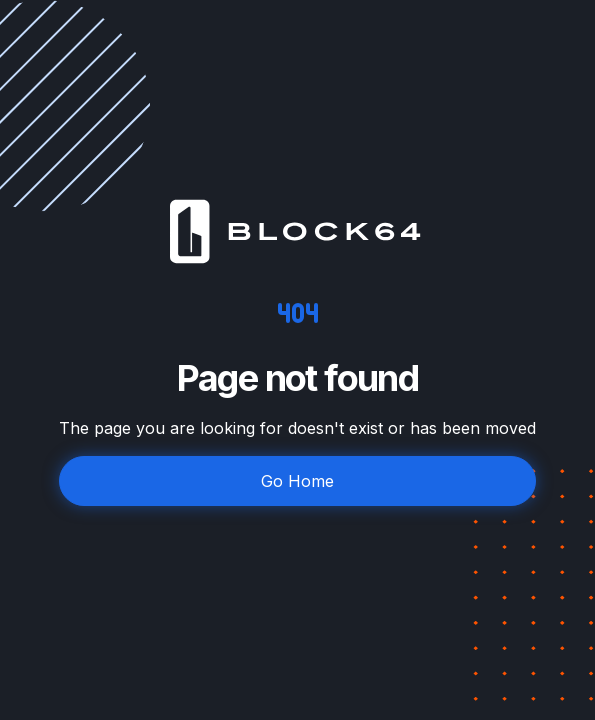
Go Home (297, 481)
